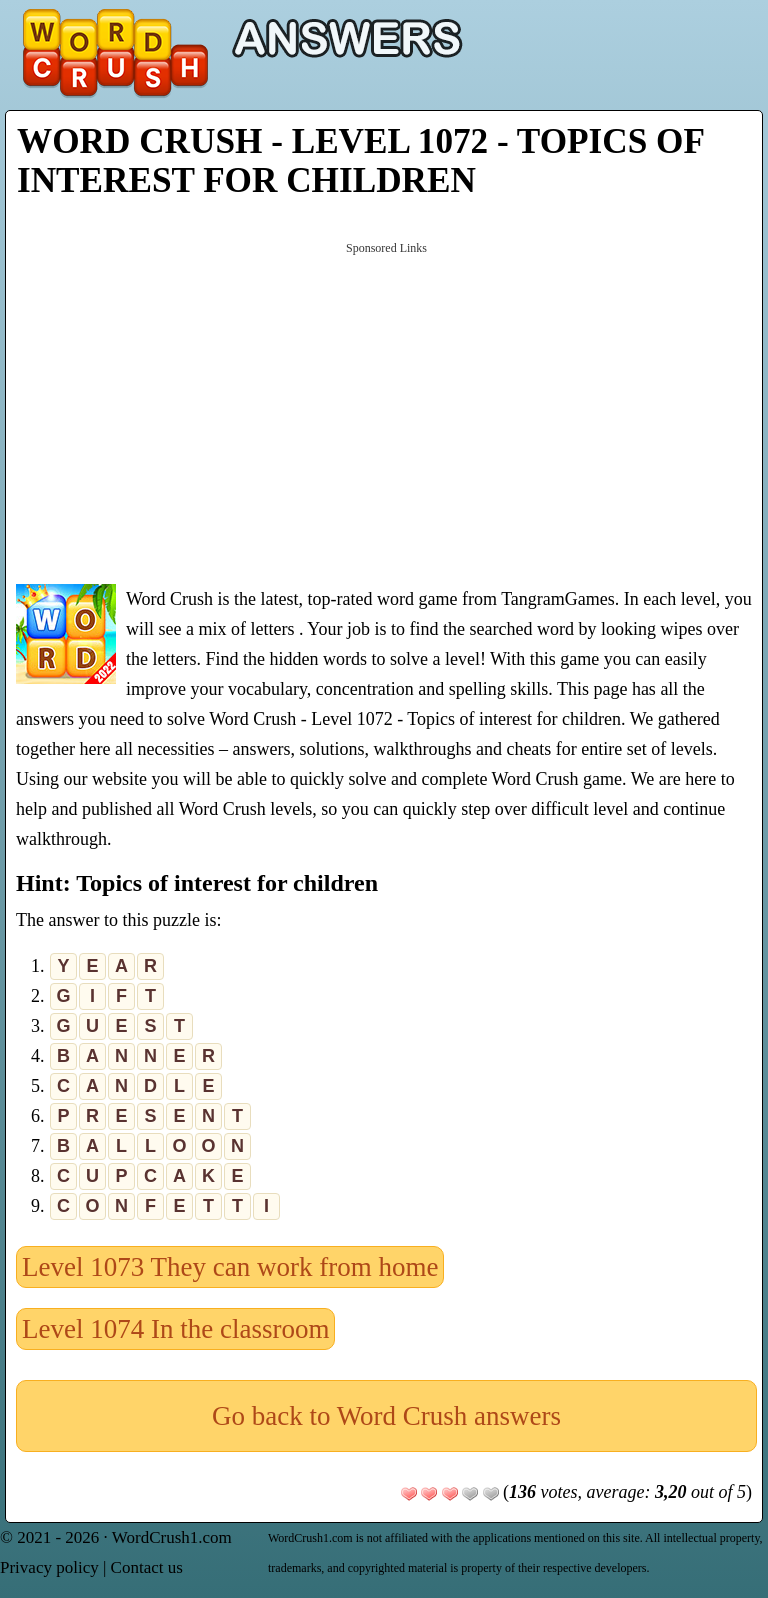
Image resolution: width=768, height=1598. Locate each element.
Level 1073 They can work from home (230, 1267)
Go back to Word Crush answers (386, 1416)
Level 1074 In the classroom (175, 1329)
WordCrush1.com (172, 1537)
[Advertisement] (386, 411)
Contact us (147, 1567)
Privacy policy (49, 1567)
